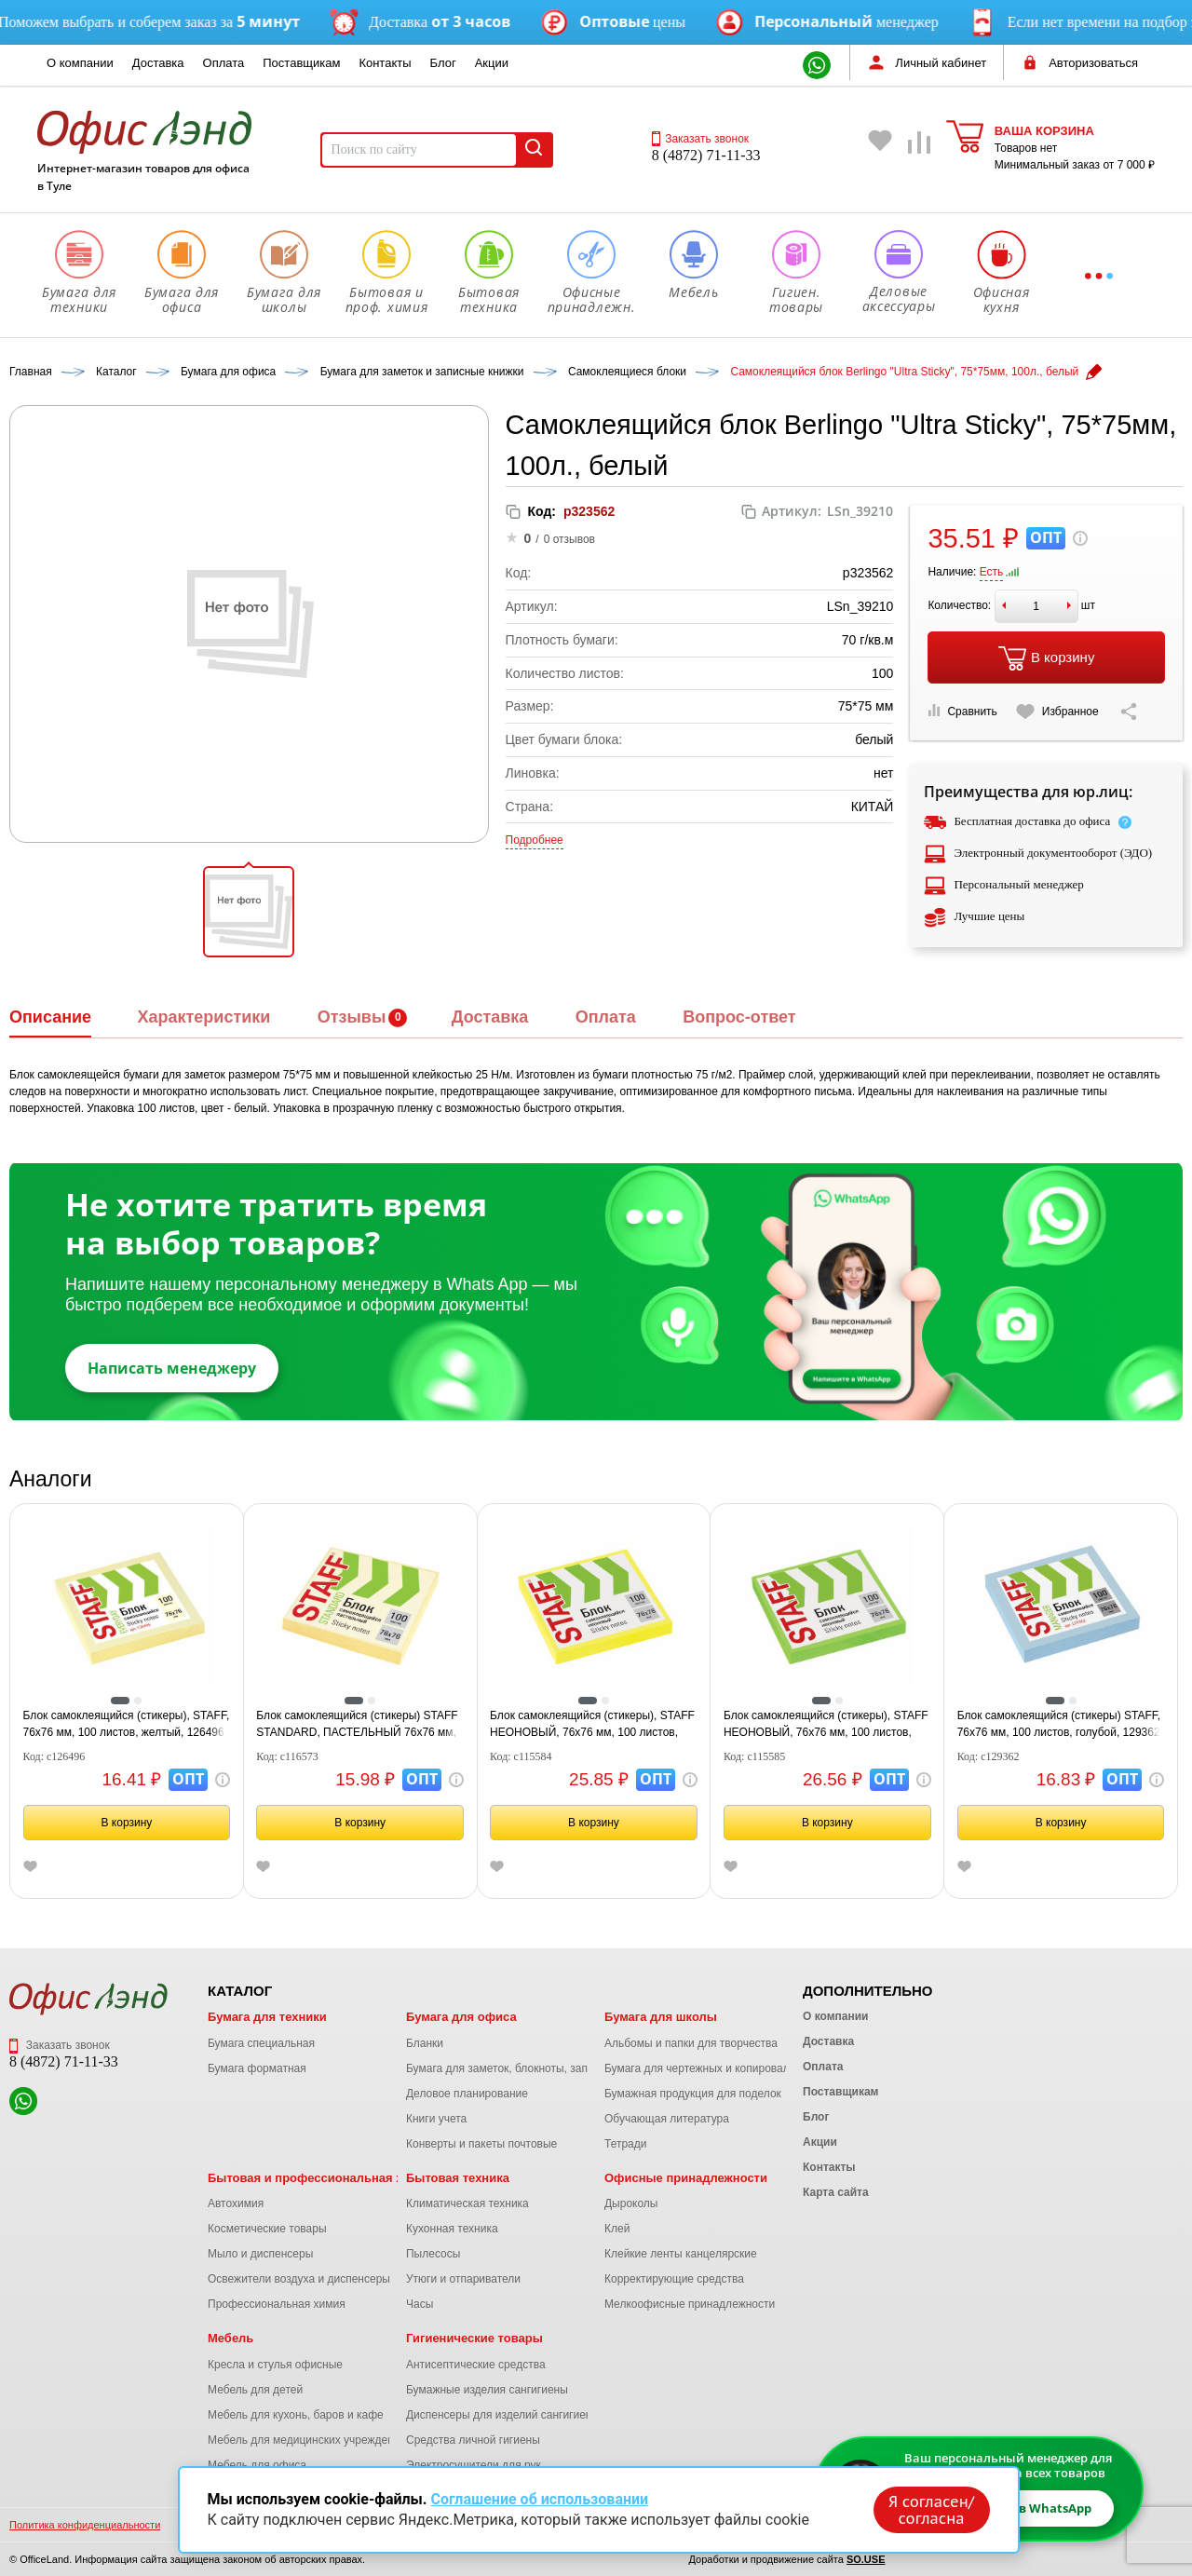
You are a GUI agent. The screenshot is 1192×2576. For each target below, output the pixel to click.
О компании (80, 63)
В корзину (1046, 658)
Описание (50, 1017)
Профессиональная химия (276, 2304)
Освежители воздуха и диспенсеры (299, 2278)
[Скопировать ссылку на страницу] (1129, 711)
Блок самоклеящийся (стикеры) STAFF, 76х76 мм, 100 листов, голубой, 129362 (1058, 1724)
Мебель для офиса (257, 2465)
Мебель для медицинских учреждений (307, 2440)
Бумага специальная (261, 2043)
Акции (491, 63)
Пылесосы (433, 2253)
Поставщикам (301, 63)
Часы (419, 2304)
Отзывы (352, 1017)
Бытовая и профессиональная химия (321, 2178)
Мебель (230, 2338)
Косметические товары (267, 2228)
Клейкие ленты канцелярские (680, 2253)
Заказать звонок (700, 138)
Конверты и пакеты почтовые (481, 2143)
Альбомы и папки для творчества (691, 2043)
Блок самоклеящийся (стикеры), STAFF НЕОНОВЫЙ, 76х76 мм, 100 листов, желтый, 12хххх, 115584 (592, 1725)
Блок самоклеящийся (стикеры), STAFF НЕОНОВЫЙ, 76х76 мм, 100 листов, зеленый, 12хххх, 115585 (826, 1725)
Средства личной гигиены (473, 2440)
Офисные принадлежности (685, 2178)
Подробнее (534, 840)
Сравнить (962, 711)
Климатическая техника (467, 2203)
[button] (248, 911)
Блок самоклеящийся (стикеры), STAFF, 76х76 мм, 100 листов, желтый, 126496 (126, 1724)
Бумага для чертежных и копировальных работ (726, 2068)
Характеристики (203, 1017)
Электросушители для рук (473, 2465)
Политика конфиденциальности (84, 2524)
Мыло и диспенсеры (260, 2253)
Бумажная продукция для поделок (692, 2093)
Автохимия (236, 2203)
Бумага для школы (660, 2017)
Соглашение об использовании (539, 2499)
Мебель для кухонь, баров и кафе (296, 2414)
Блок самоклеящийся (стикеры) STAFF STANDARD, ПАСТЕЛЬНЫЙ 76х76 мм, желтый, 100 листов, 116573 (356, 1725)
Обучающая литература (666, 2118)
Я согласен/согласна (931, 2510)
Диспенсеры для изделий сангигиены (503, 2414)
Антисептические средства (476, 2364)
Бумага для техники (267, 2017)
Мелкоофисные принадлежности (689, 2304)
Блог (443, 63)
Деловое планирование (467, 2093)
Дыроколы (631, 2203)
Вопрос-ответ (739, 1017)
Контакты (385, 63)
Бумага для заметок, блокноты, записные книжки (532, 2068)
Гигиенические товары (474, 2338)
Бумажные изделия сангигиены (487, 2389)
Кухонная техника (452, 2228)
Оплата (224, 63)
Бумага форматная (257, 2068)
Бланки (424, 2043)
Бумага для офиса (461, 2017)
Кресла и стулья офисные (275, 2364)
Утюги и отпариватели (463, 2278)
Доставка (158, 63)
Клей (617, 2228)
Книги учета (436, 2118)
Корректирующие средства (674, 2278)
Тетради (625, 2143)
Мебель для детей (255, 2389)
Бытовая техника (457, 2178)
